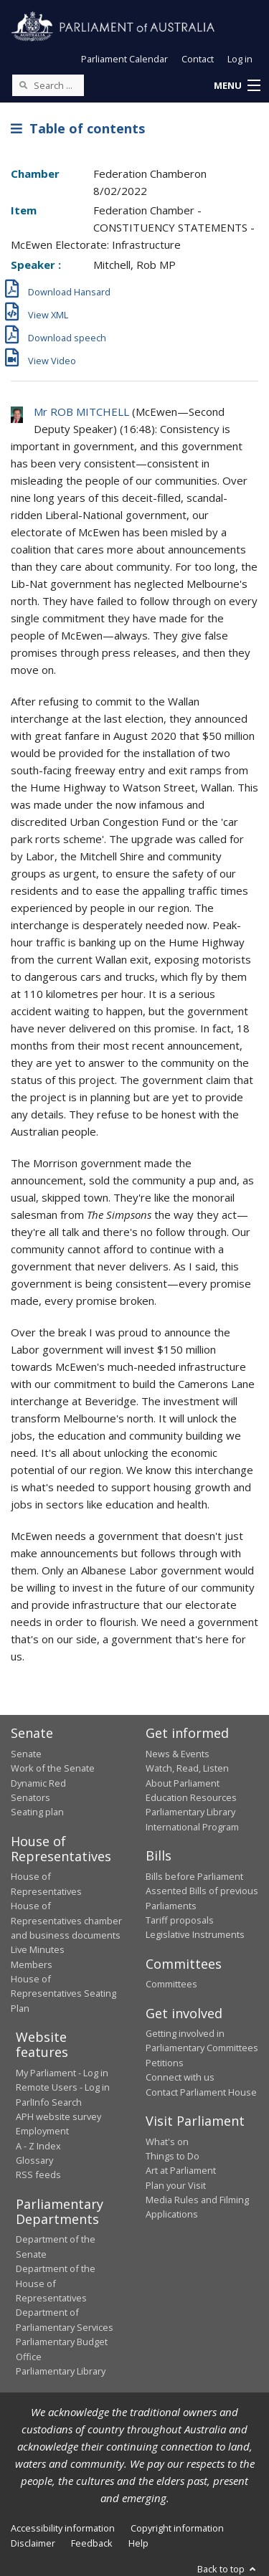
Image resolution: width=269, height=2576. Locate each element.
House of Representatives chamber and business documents (66, 1920)
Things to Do (172, 2155)
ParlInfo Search (49, 2102)
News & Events (177, 1753)
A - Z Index (38, 2145)
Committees (171, 1983)
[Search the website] (48, 85)
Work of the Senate (53, 1768)
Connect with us (180, 2077)
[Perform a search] (23, 84)
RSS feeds (38, 2174)
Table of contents (78, 128)
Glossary (34, 2160)
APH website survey (58, 2116)
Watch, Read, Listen (187, 1768)
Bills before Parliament (194, 1876)
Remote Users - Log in (63, 2087)
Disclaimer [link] (33, 2543)
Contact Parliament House (201, 2092)
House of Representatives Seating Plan (63, 1993)
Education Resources (191, 1797)
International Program (192, 1826)
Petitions (165, 2062)
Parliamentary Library (190, 1811)
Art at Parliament (181, 2170)
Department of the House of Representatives (55, 2283)
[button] (236, 86)
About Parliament (183, 1783)
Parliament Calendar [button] (124, 58)
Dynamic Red (38, 1783)
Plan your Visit (176, 2185)
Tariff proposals (180, 1920)
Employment (42, 2130)
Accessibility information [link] (63, 2528)
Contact (197, 58)
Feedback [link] (92, 2543)
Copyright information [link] (177, 2528)
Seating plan (37, 1811)
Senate (26, 1753)
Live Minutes (38, 1949)
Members (31, 1964)
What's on (167, 2141)
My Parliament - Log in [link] (62, 2072)
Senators (30, 1797)
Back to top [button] (227, 2568)
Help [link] (138, 2543)
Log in (240, 58)
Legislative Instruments (195, 1934)
